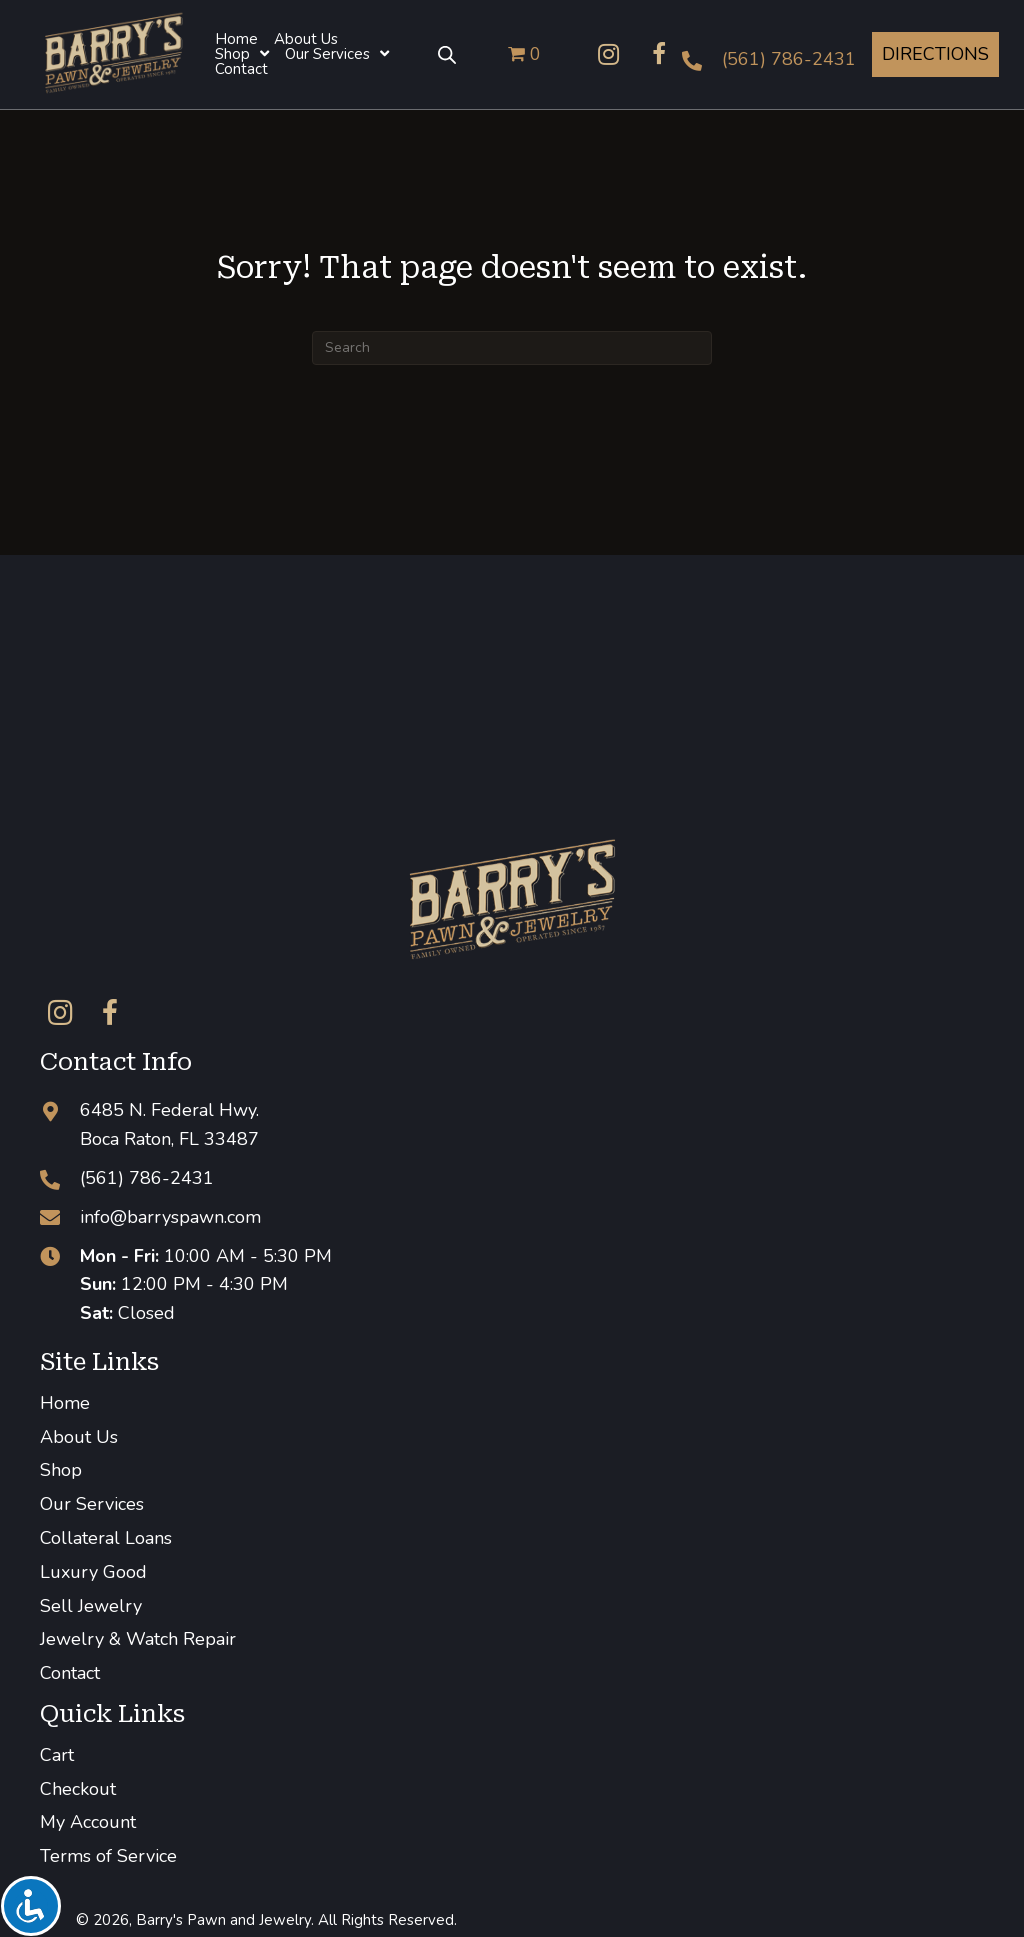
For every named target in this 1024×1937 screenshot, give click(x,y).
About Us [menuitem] (79, 1437)
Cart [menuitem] (57, 1755)
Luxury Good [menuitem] (93, 1572)
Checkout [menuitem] (78, 1789)
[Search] (512, 348)
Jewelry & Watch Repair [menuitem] (138, 1639)
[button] (609, 54)
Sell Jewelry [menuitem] (91, 1606)
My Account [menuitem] (88, 1822)
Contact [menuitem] (70, 1673)
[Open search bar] (447, 54)
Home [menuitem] (65, 1403)
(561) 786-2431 (789, 59)
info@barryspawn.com (170, 1217)
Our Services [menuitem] (92, 1504)
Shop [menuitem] (61, 1470)
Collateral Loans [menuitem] (106, 1538)
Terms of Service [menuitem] (108, 1856)
